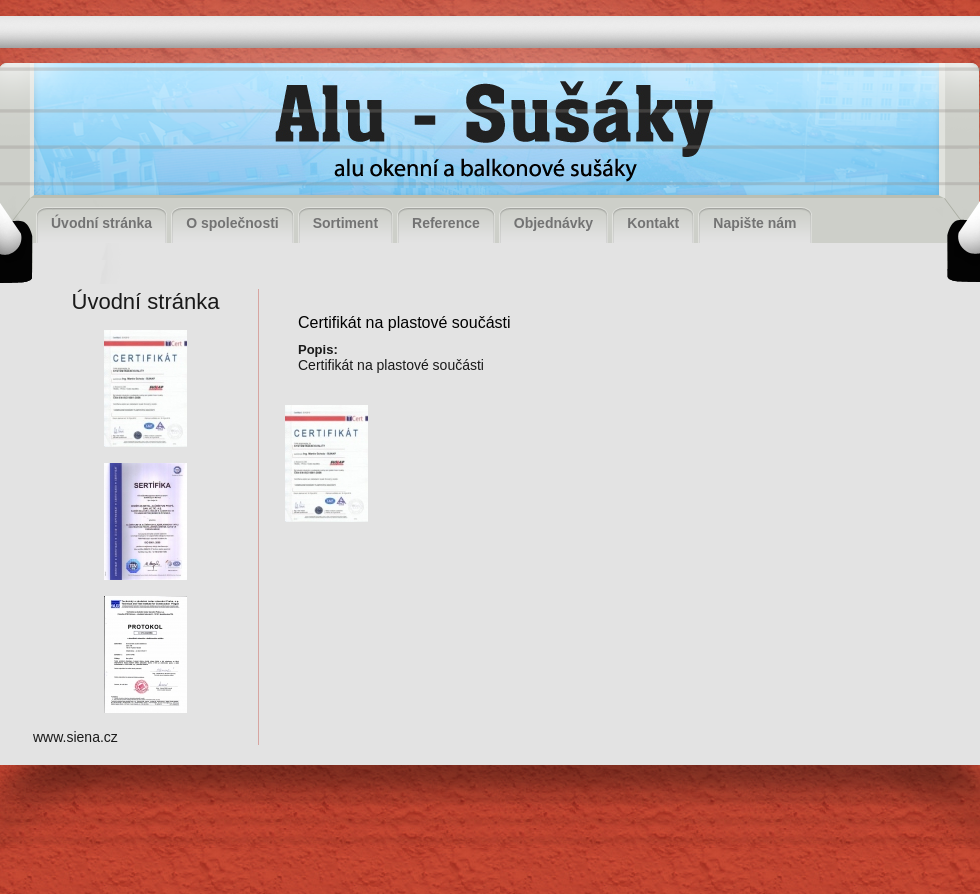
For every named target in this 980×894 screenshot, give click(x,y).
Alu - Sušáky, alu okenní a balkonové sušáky (488, 134)
